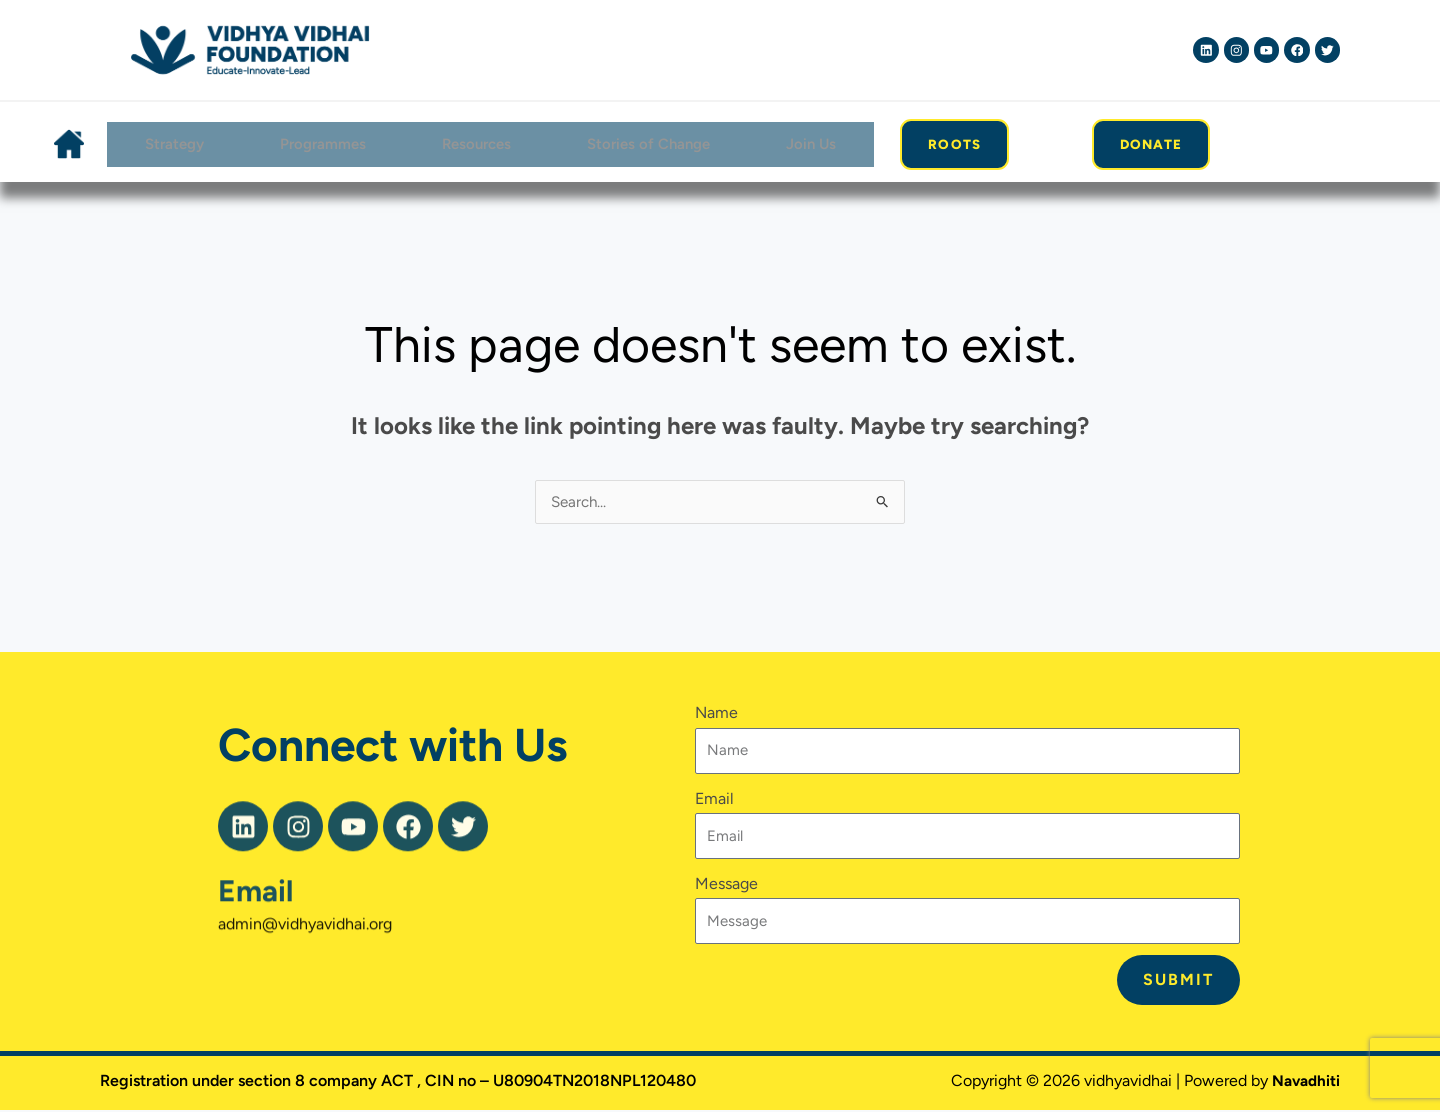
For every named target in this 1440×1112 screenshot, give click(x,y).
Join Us (812, 144)
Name (716, 715)
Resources (474, 144)
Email (255, 928)
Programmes (319, 144)
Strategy (170, 144)
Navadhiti (1304, 1082)
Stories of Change (648, 144)
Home (67, 145)
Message (726, 885)
